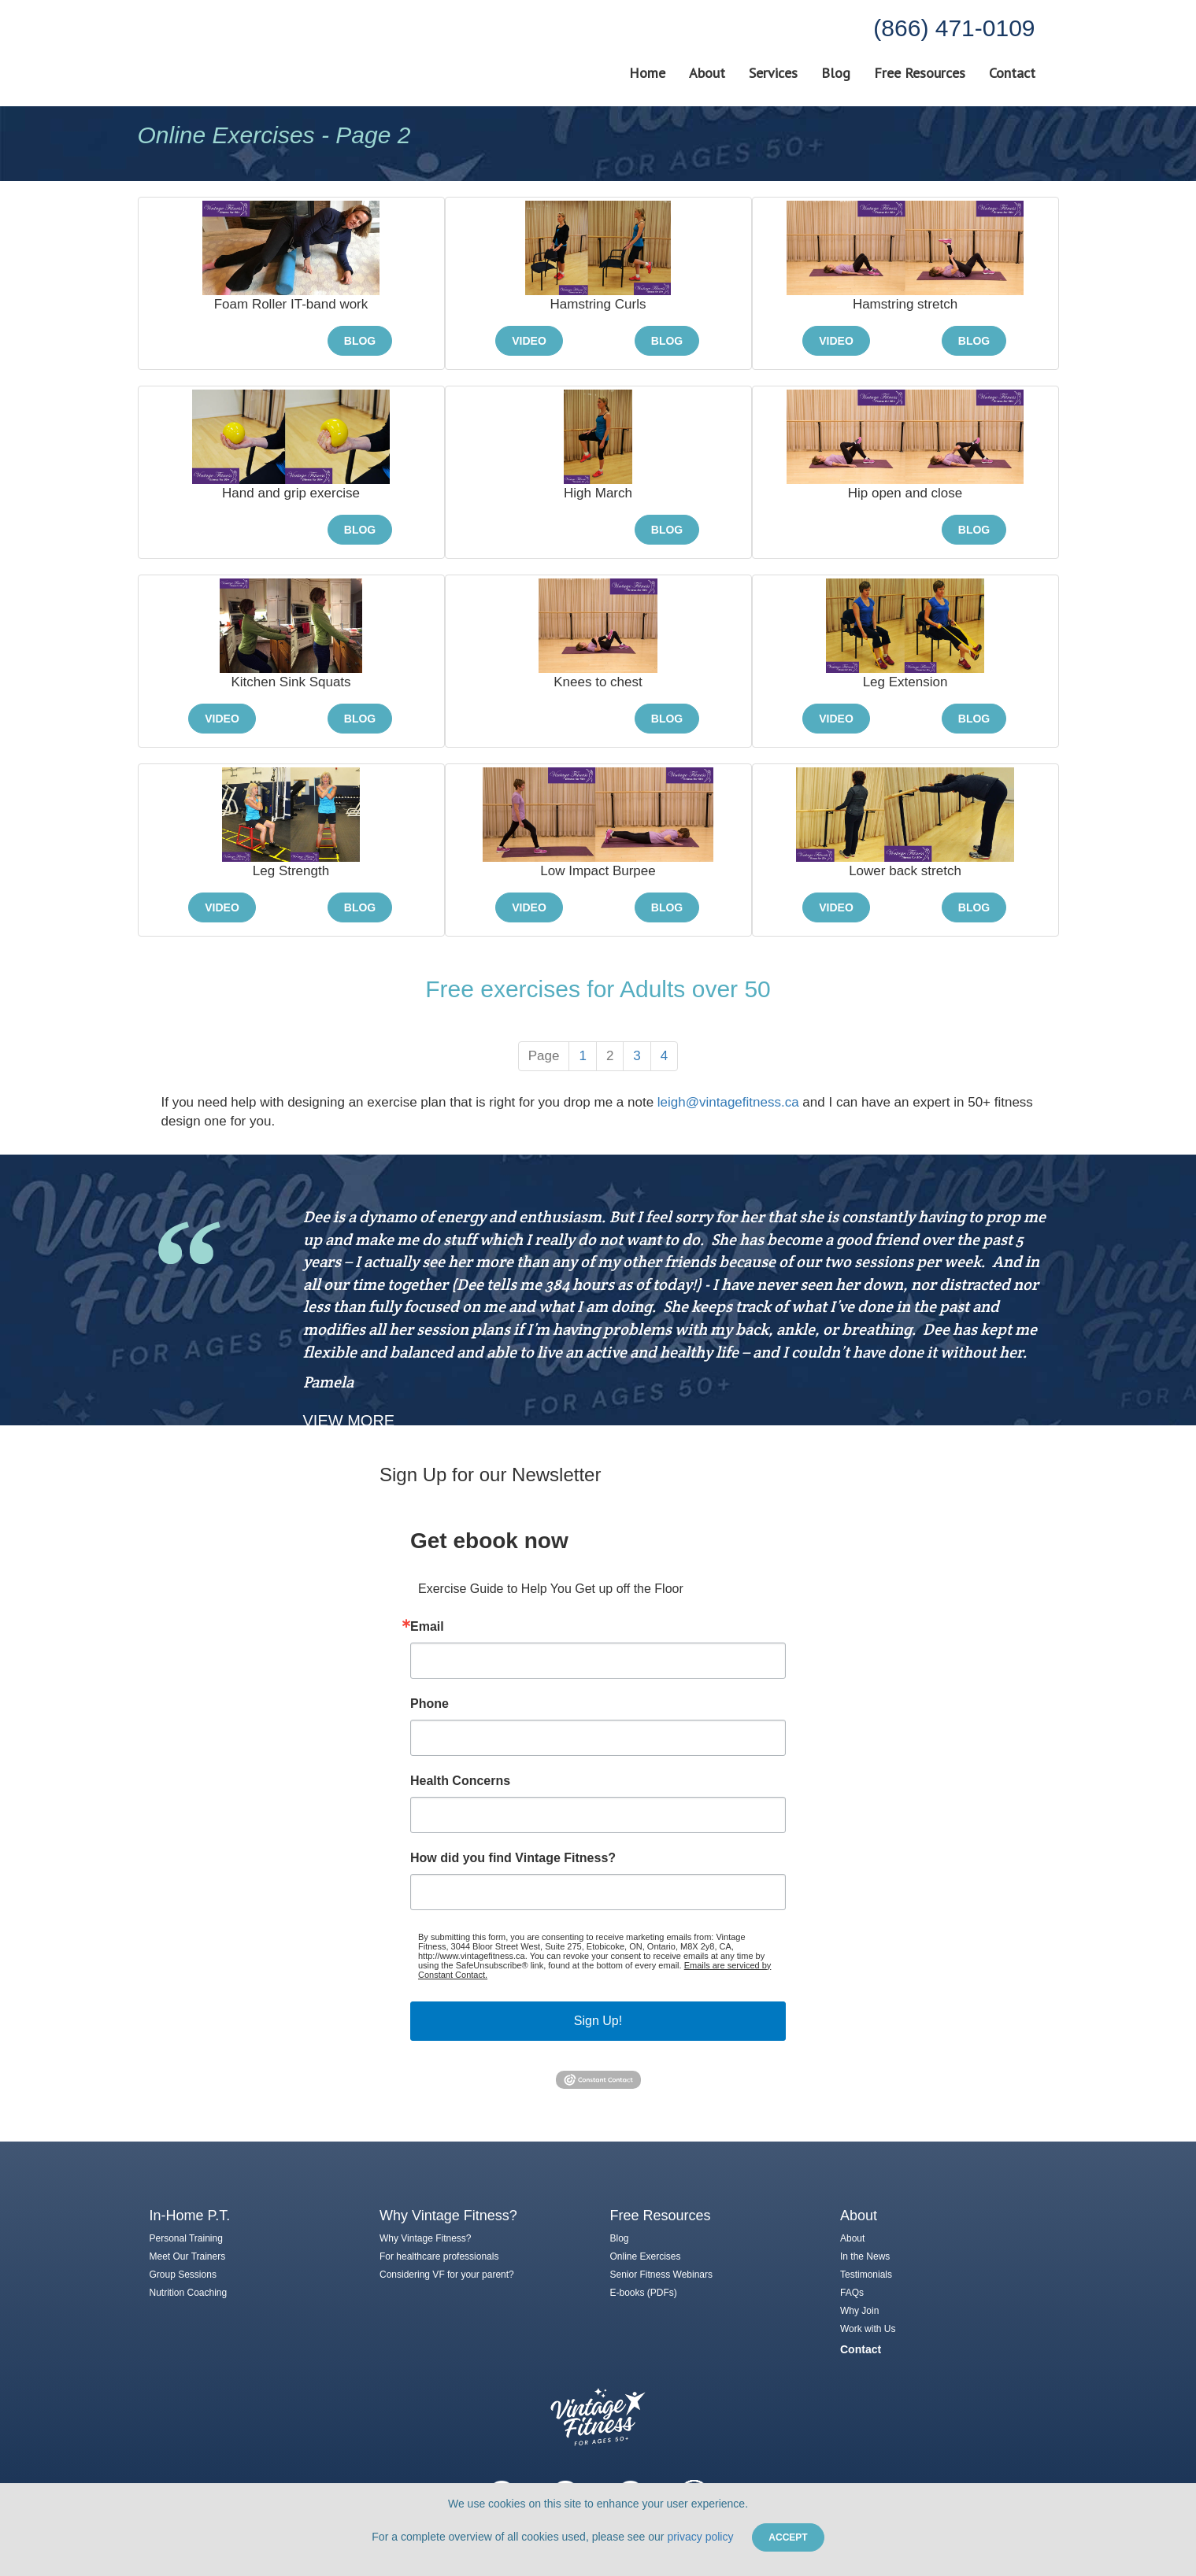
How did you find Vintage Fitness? (513, 1858)
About (707, 73)
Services (773, 73)
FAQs (852, 2292)
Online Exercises (645, 2256)
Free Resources (919, 73)
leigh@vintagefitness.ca (728, 1102)
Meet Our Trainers (188, 2256)
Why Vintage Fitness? (426, 2238)
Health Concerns (460, 1781)
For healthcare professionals (439, 2256)
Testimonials (866, 2274)
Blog (835, 73)
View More (349, 1420)
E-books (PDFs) (643, 2292)
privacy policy (700, 2536)
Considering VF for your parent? (447, 2274)
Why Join (859, 2310)
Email (427, 1627)
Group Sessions (183, 2274)
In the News (865, 2256)
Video (529, 340)
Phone (429, 1704)
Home (647, 73)
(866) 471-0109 (954, 28)
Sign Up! (598, 2020)
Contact (1012, 73)
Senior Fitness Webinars (661, 2274)
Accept (787, 2537)
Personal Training (186, 2238)
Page (544, 1055)
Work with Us (867, 2328)
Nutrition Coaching (189, 2292)
